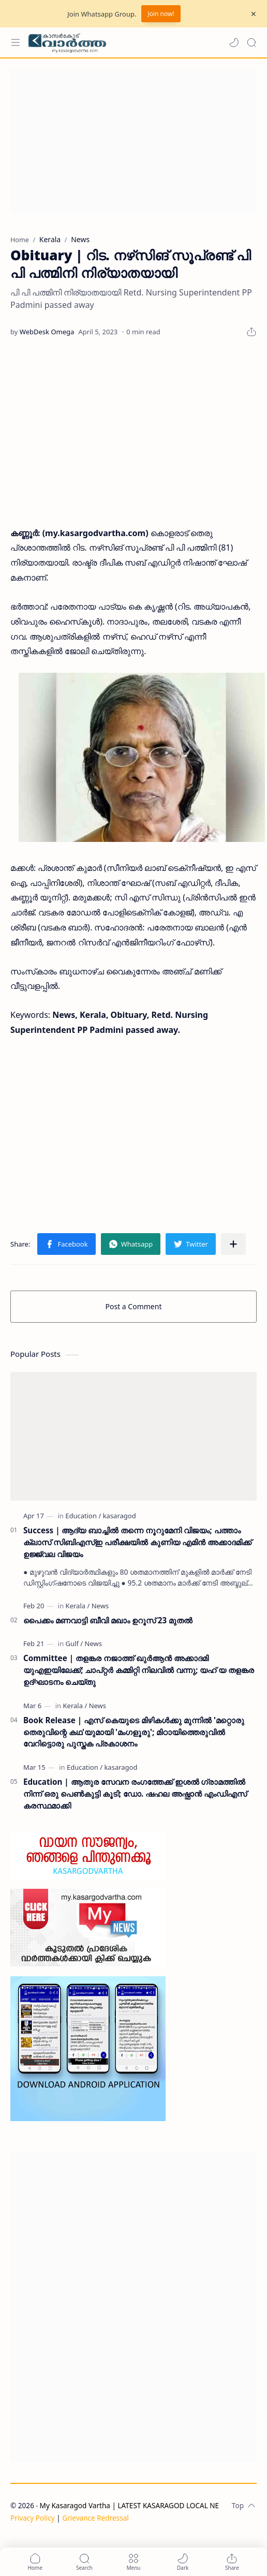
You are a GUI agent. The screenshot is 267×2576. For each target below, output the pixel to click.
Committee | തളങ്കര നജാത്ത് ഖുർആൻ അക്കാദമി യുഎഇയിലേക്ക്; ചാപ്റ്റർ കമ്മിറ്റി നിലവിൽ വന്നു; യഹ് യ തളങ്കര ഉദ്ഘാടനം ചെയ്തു (138, 1670)
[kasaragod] (119, 1515)
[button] (234, 42)
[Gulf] (74, 1643)
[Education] (83, 1515)
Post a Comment (134, 1306)
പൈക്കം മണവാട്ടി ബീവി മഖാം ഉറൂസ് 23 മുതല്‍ (107, 1620)
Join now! (160, 13)
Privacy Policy (32, 2518)
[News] (100, 1605)
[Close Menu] (253, 14)
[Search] (251, 42)
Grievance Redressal (95, 2518)
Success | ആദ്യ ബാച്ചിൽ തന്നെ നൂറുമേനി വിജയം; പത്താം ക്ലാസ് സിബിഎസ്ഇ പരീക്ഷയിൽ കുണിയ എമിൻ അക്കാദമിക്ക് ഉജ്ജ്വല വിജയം (137, 1542)
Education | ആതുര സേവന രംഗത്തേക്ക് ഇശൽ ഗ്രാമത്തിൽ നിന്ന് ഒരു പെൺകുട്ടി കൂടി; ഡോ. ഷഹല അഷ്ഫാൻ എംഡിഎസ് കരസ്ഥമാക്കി (135, 1793)
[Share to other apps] (233, 1244)
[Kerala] (78, 1605)
